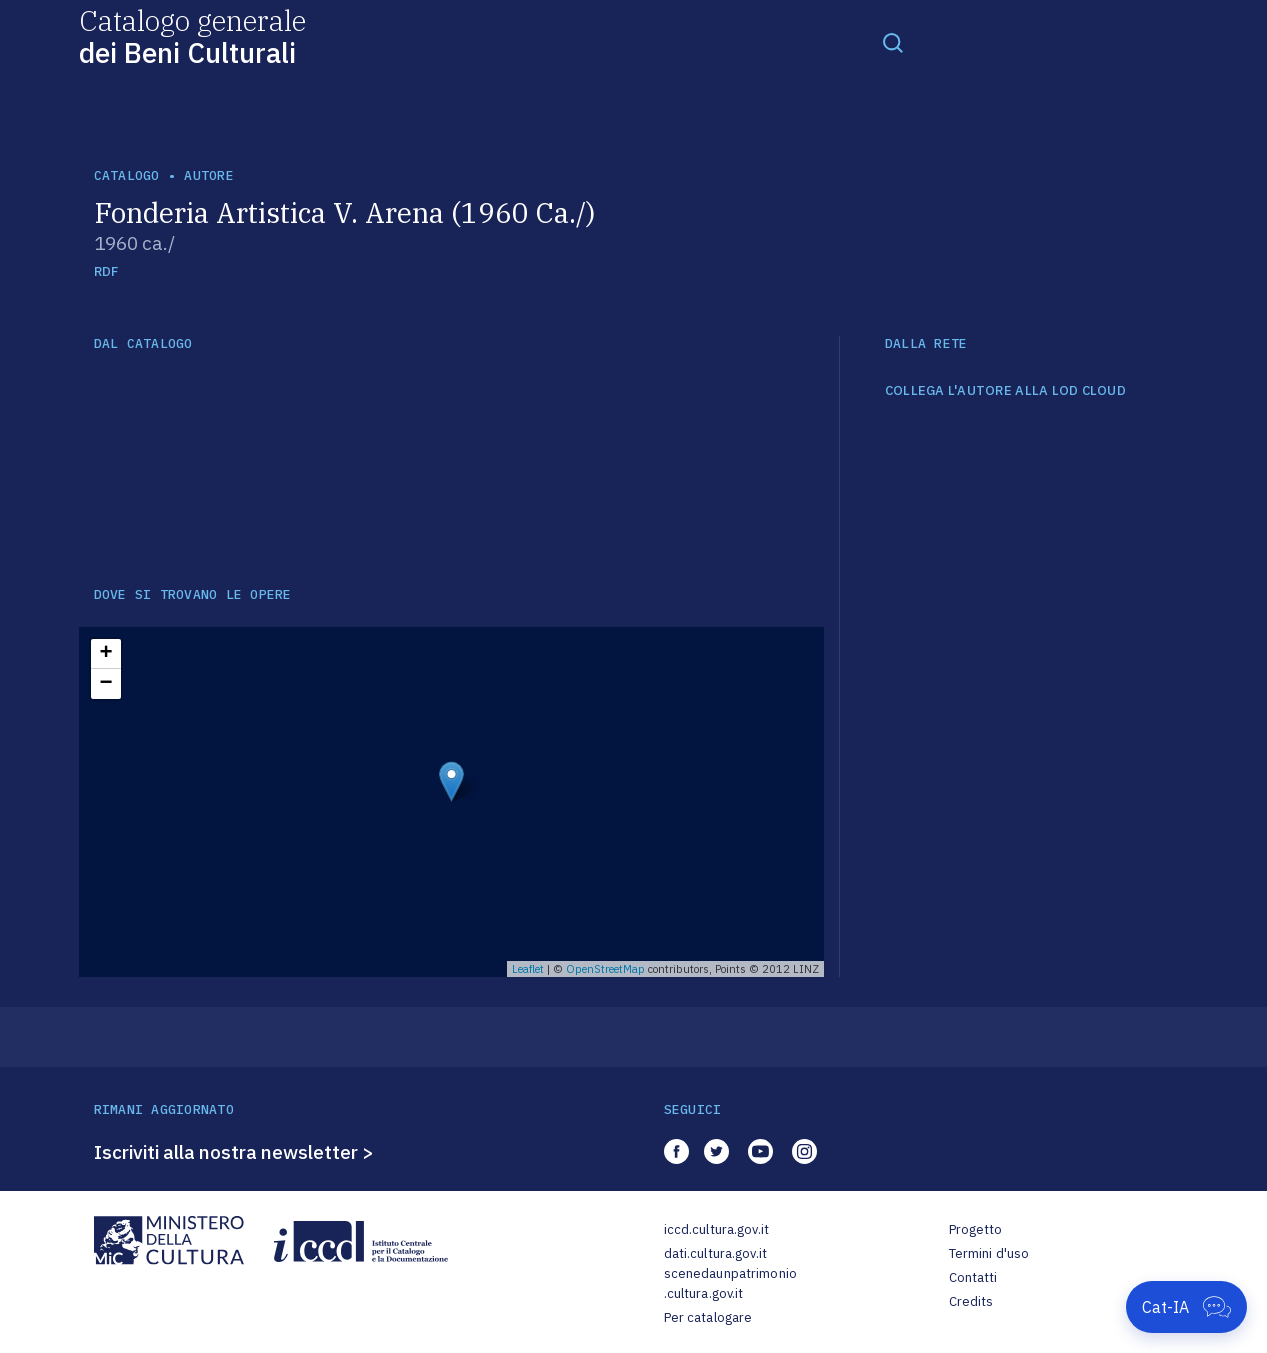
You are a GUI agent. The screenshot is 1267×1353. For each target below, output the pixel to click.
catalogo (127, 175)
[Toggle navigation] (893, 42)
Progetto (976, 1229)
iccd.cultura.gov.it (716, 1229)
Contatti (973, 1277)
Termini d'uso (989, 1253)
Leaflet (528, 969)
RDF (106, 271)
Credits (971, 1301)
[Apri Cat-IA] (1186, 1307)
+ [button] (105, 654)
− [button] (105, 684)
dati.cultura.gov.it (715, 1253)
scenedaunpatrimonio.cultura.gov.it (730, 1283)
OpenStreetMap (605, 969)
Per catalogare (708, 1317)
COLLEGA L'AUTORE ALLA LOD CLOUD (1005, 391)
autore (209, 175)
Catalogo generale (192, 35)
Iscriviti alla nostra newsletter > (234, 1152)
